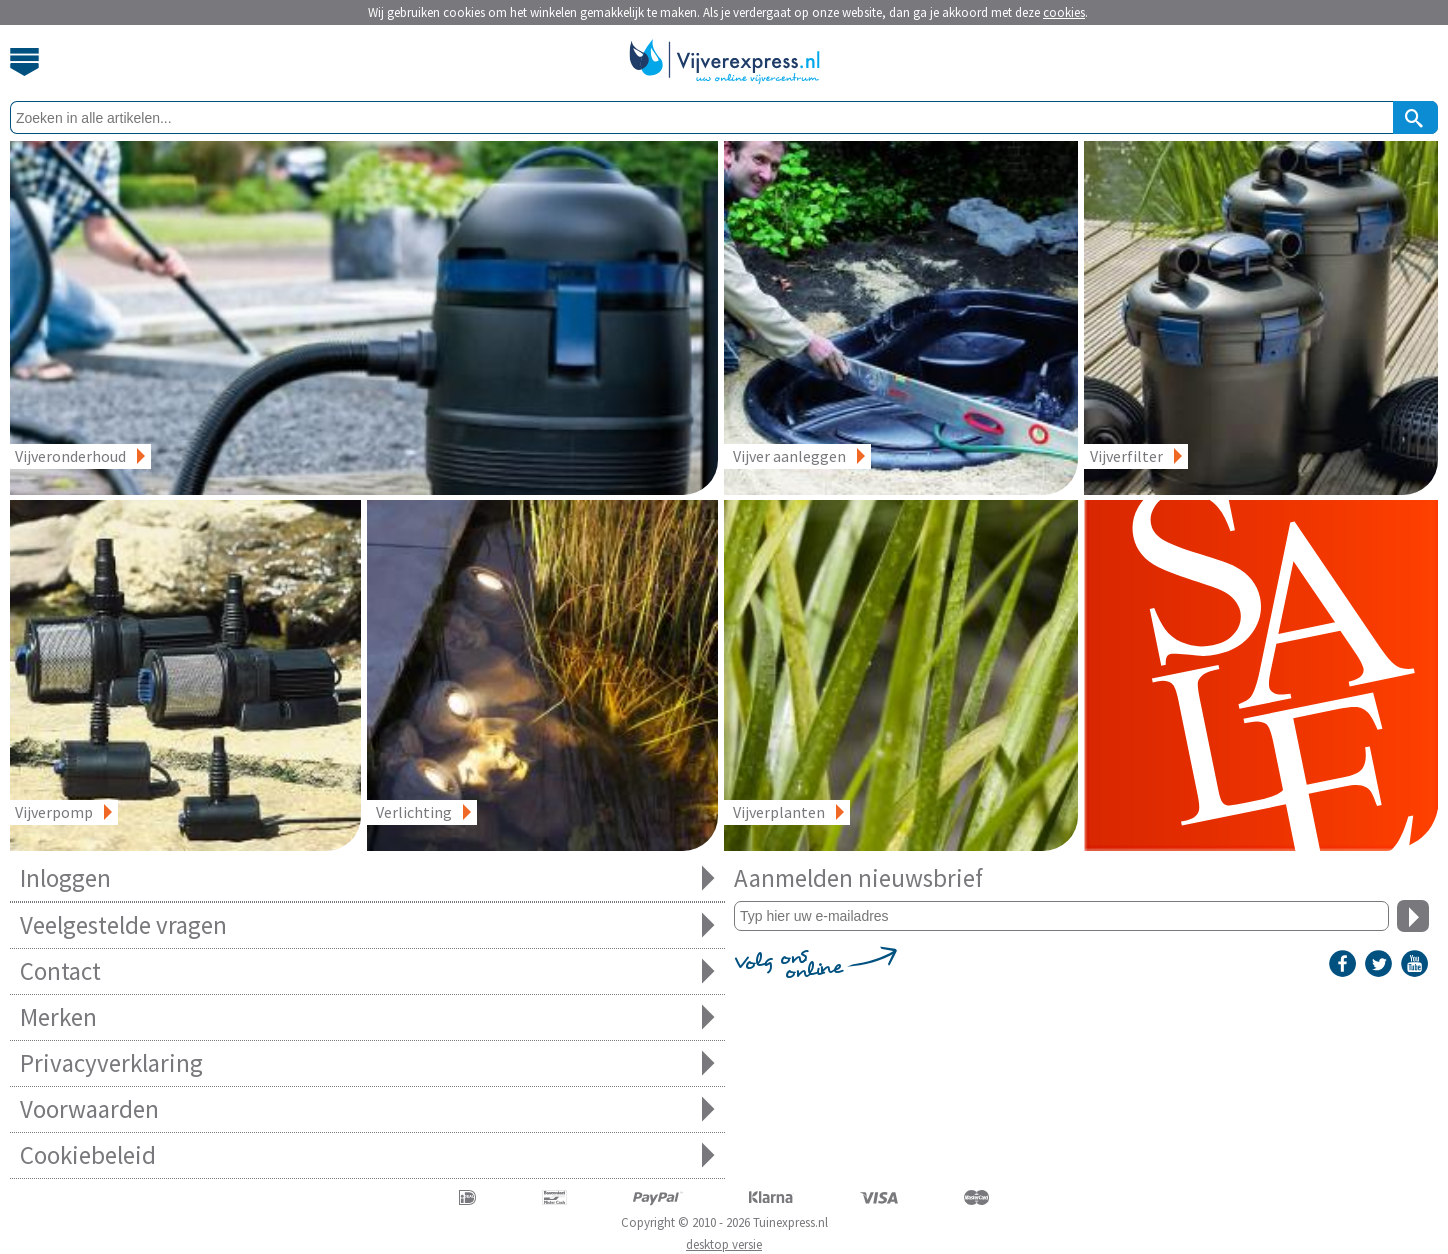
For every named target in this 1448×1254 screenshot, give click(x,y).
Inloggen (367, 878)
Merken (367, 1017)
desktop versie (724, 1244)
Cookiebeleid (367, 1155)
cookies (1064, 12)
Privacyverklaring (367, 1063)
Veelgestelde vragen (367, 925)
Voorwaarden (367, 1109)
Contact (367, 971)
